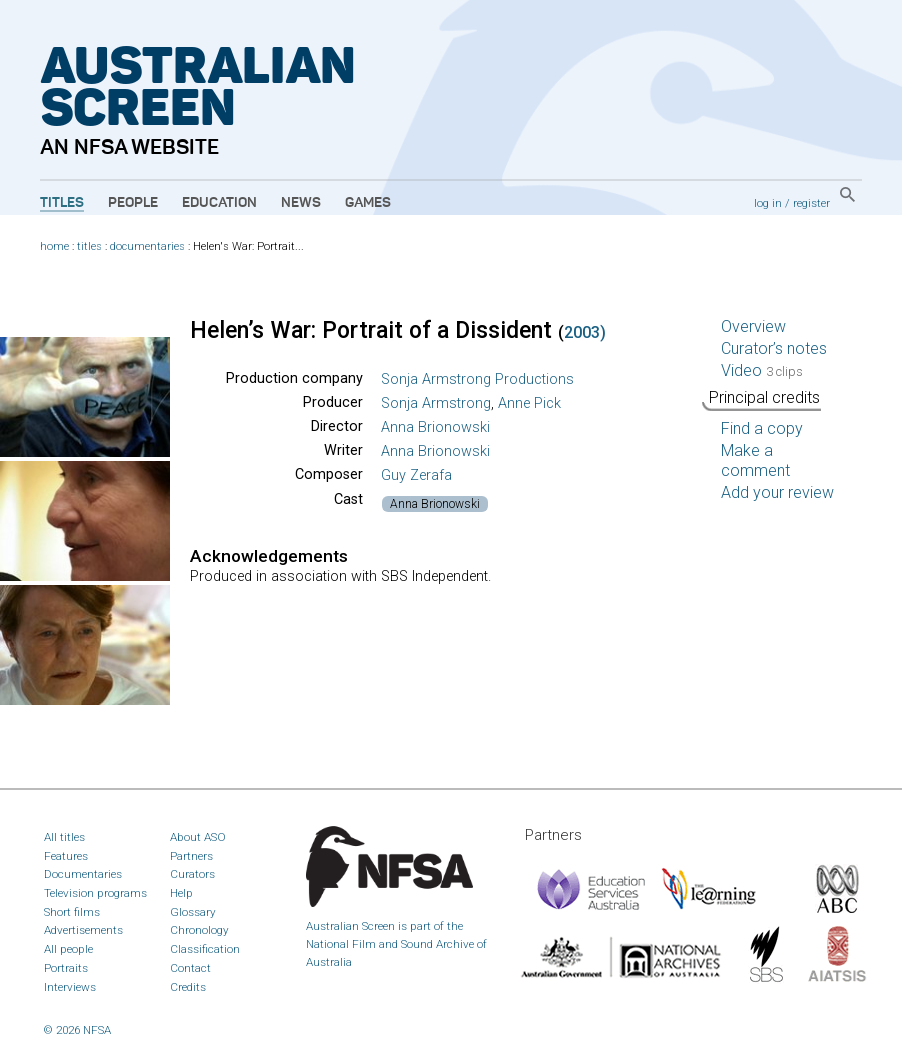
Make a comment (755, 460)
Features (66, 856)
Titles (62, 203)
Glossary (193, 912)
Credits (188, 987)
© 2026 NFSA (77, 1030)
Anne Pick (529, 403)
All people (68, 949)
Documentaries (83, 874)
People (133, 203)
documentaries (147, 246)
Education (219, 203)
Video (762, 370)
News (301, 203)
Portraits (66, 968)
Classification (205, 949)
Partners (191, 856)
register (811, 203)
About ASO (198, 837)
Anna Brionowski (435, 427)
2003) (585, 332)
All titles (64, 837)
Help (181, 893)
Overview (753, 326)
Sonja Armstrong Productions (477, 379)
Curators (192, 874)
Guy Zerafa (416, 475)
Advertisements (83, 930)
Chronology (199, 930)
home (54, 246)
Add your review (777, 492)
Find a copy (762, 428)
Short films (72, 912)
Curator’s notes (774, 348)
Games (368, 203)
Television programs (95, 893)
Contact (190, 968)
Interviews (70, 987)
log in (768, 203)
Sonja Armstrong (436, 403)
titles (89, 246)
